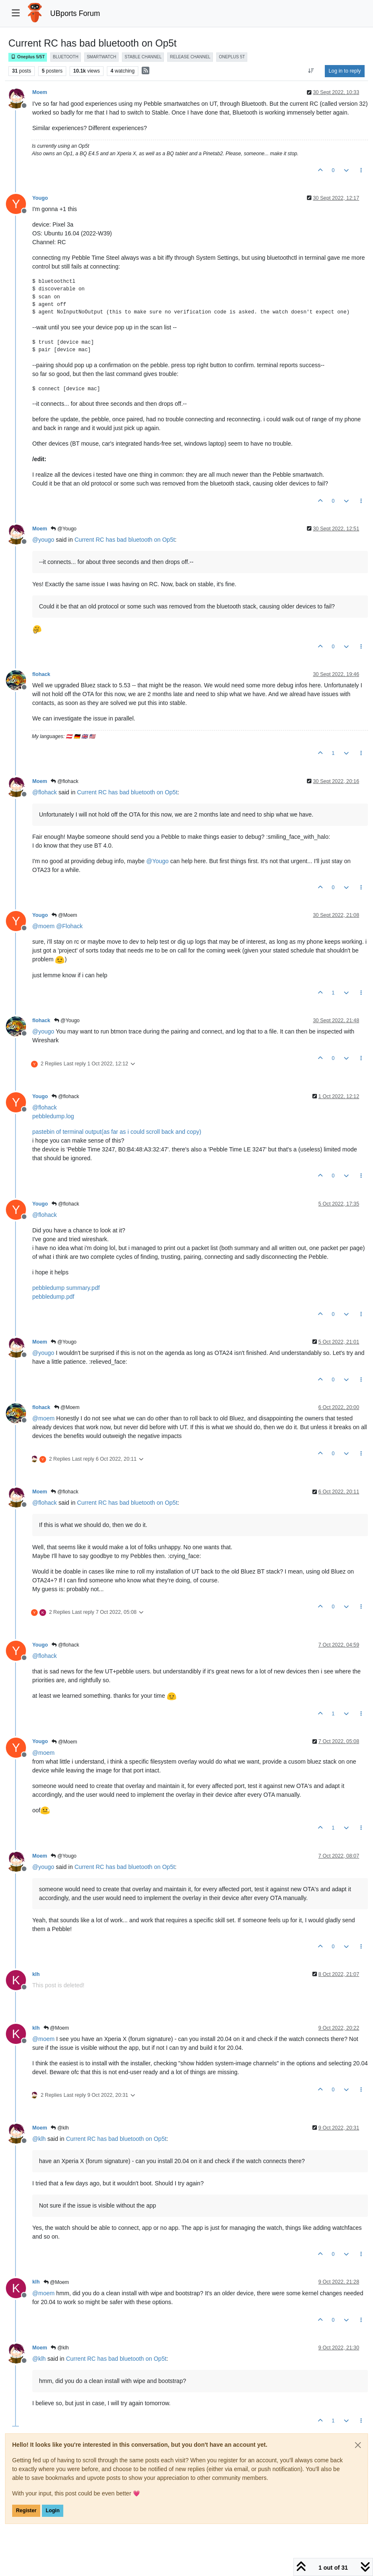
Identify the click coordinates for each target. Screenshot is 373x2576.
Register (26, 2510)
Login (53, 2510)
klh (36, 1974)
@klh (60, 2128)
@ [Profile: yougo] (43, 539)
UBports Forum (75, 13)
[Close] (358, 2445)
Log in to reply (345, 71)
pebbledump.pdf (53, 1296)
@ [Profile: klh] (39, 2138)
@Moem (64, 915)
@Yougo (63, 529)
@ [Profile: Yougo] (157, 861)
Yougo (40, 198)
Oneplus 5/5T (27, 57)
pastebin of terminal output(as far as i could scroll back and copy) (116, 1131)
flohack (41, 674)
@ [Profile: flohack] (44, 792)
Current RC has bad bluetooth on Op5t (125, 539)
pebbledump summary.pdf (66, 1287)
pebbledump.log (53, 1116)
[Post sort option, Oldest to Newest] (311, 71)
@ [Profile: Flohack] (69, 926)
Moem (39, 92)
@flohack (64, 781)
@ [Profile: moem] (43, 926)
